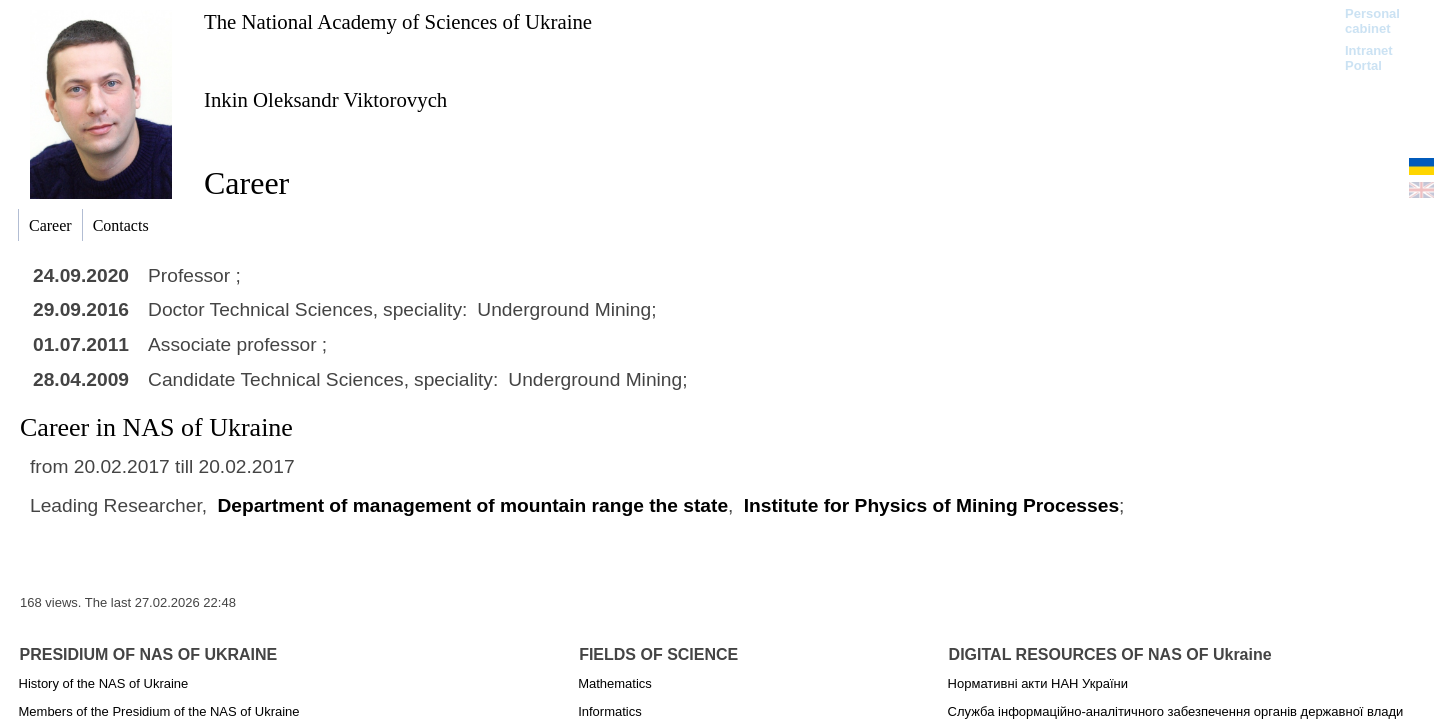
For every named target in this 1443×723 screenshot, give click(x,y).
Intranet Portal (1369, 58)
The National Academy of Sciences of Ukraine (398, 21)
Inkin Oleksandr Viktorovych (325, 99)
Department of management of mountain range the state (472, 505)
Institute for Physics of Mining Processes (931, 505)
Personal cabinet (1372, 21)
